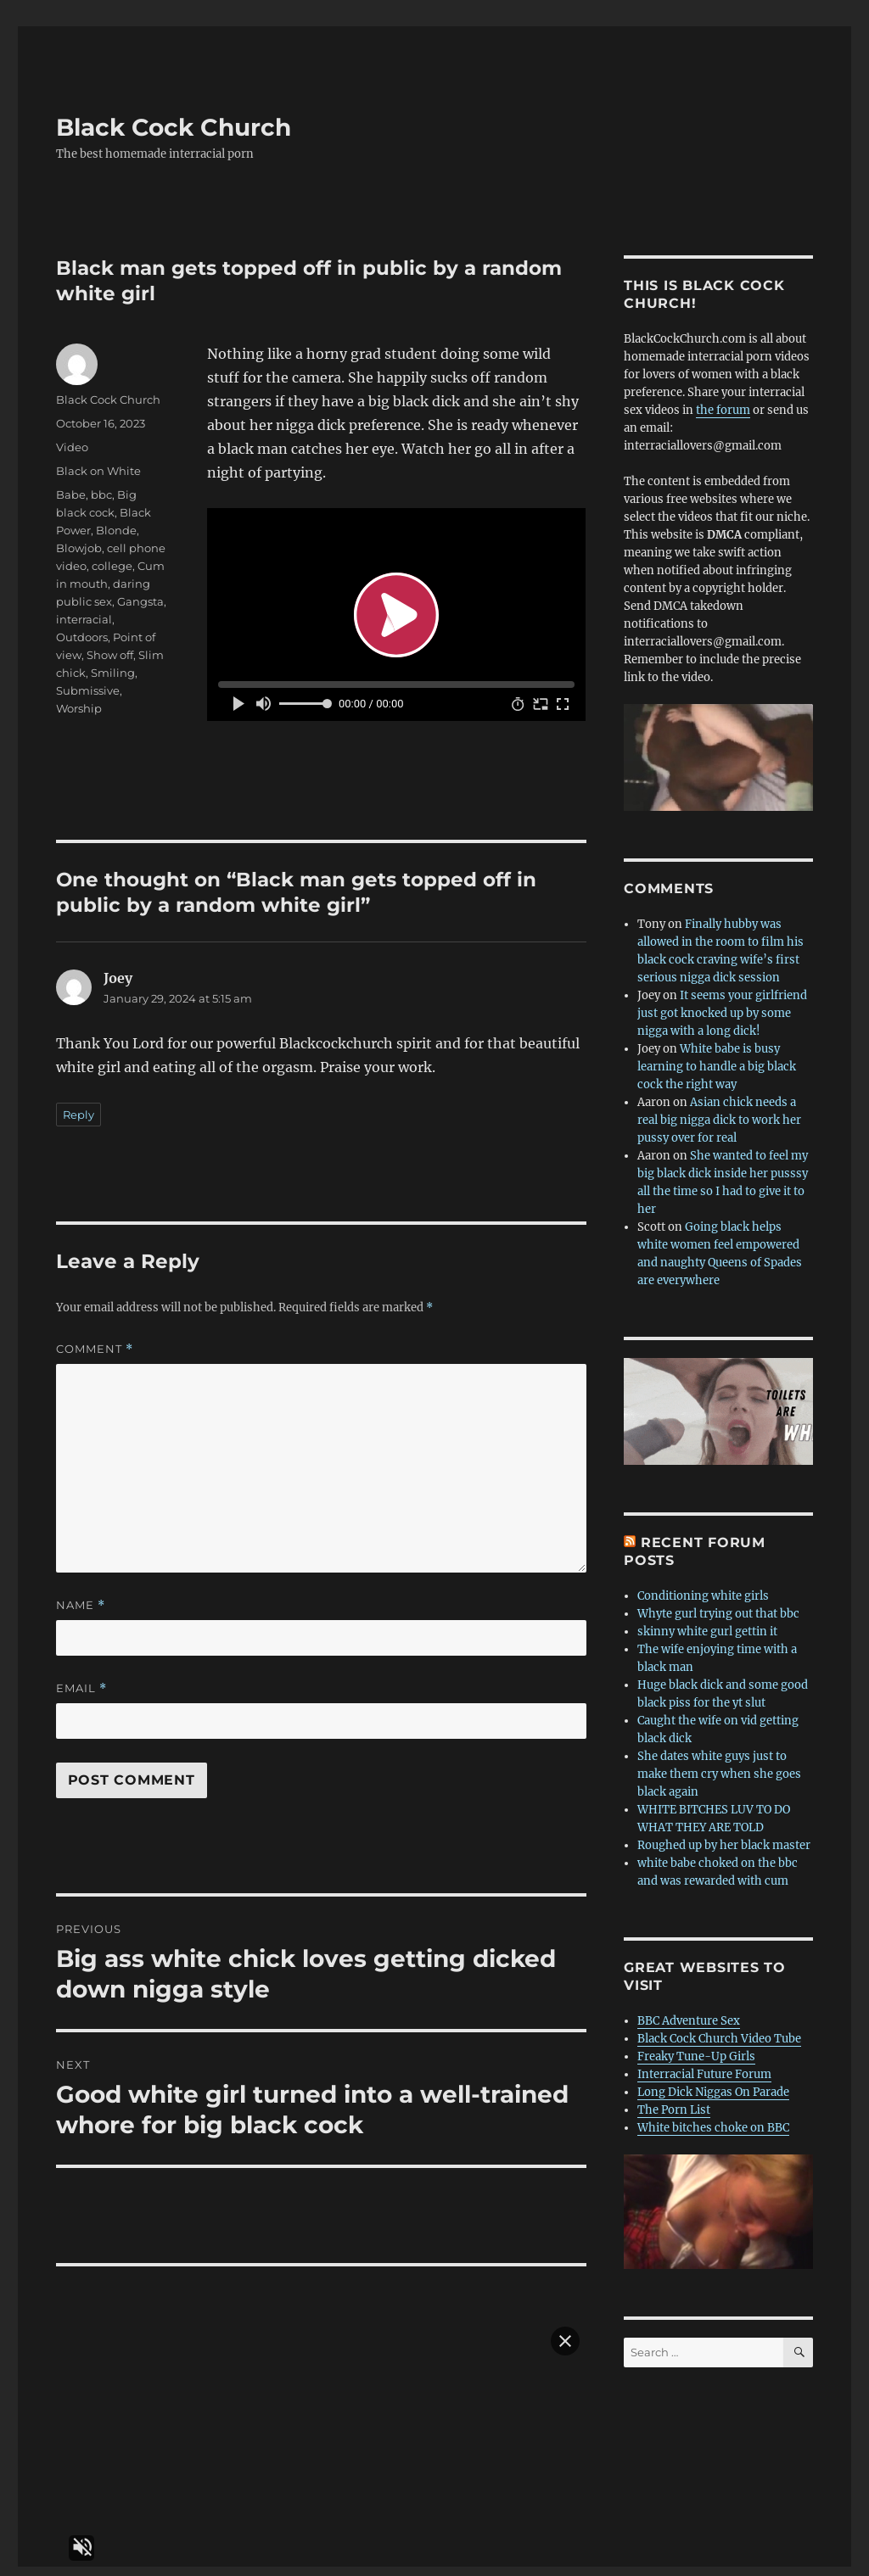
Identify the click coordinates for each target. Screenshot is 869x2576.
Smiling (113, 664)
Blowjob (79, 539)
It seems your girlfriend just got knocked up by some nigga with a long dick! (722, 1005)
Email (81, 1680)
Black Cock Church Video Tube (719, 2030)
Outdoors (82, 628)
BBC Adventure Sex (688, 2012)
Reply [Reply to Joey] (78, 1106)
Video (72, 438)
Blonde (116, 521)
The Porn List (673, 2101)
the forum (723, 401)
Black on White (98, 462)
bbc (101, 486)
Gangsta (140, 593)
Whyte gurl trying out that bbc (718, 1605)
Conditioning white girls (703, 1587)
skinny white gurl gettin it (707, 1623)
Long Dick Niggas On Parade (713, 2083)
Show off (110, 646)
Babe (71, 486)
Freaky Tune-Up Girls (696, 2048)
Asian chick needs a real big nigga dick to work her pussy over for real (719, 1112)
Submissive (88, 682)
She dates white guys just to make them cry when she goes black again (719, 1766)
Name (80, 1597)
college (112, 557)
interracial (84, 610)
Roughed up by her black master (723, 1837)
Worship (79, 700)
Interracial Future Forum (704, 2066)
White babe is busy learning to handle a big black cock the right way (716, 1058)
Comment (94, 1340)
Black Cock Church (173, 118)
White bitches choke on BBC (713, 2119)
